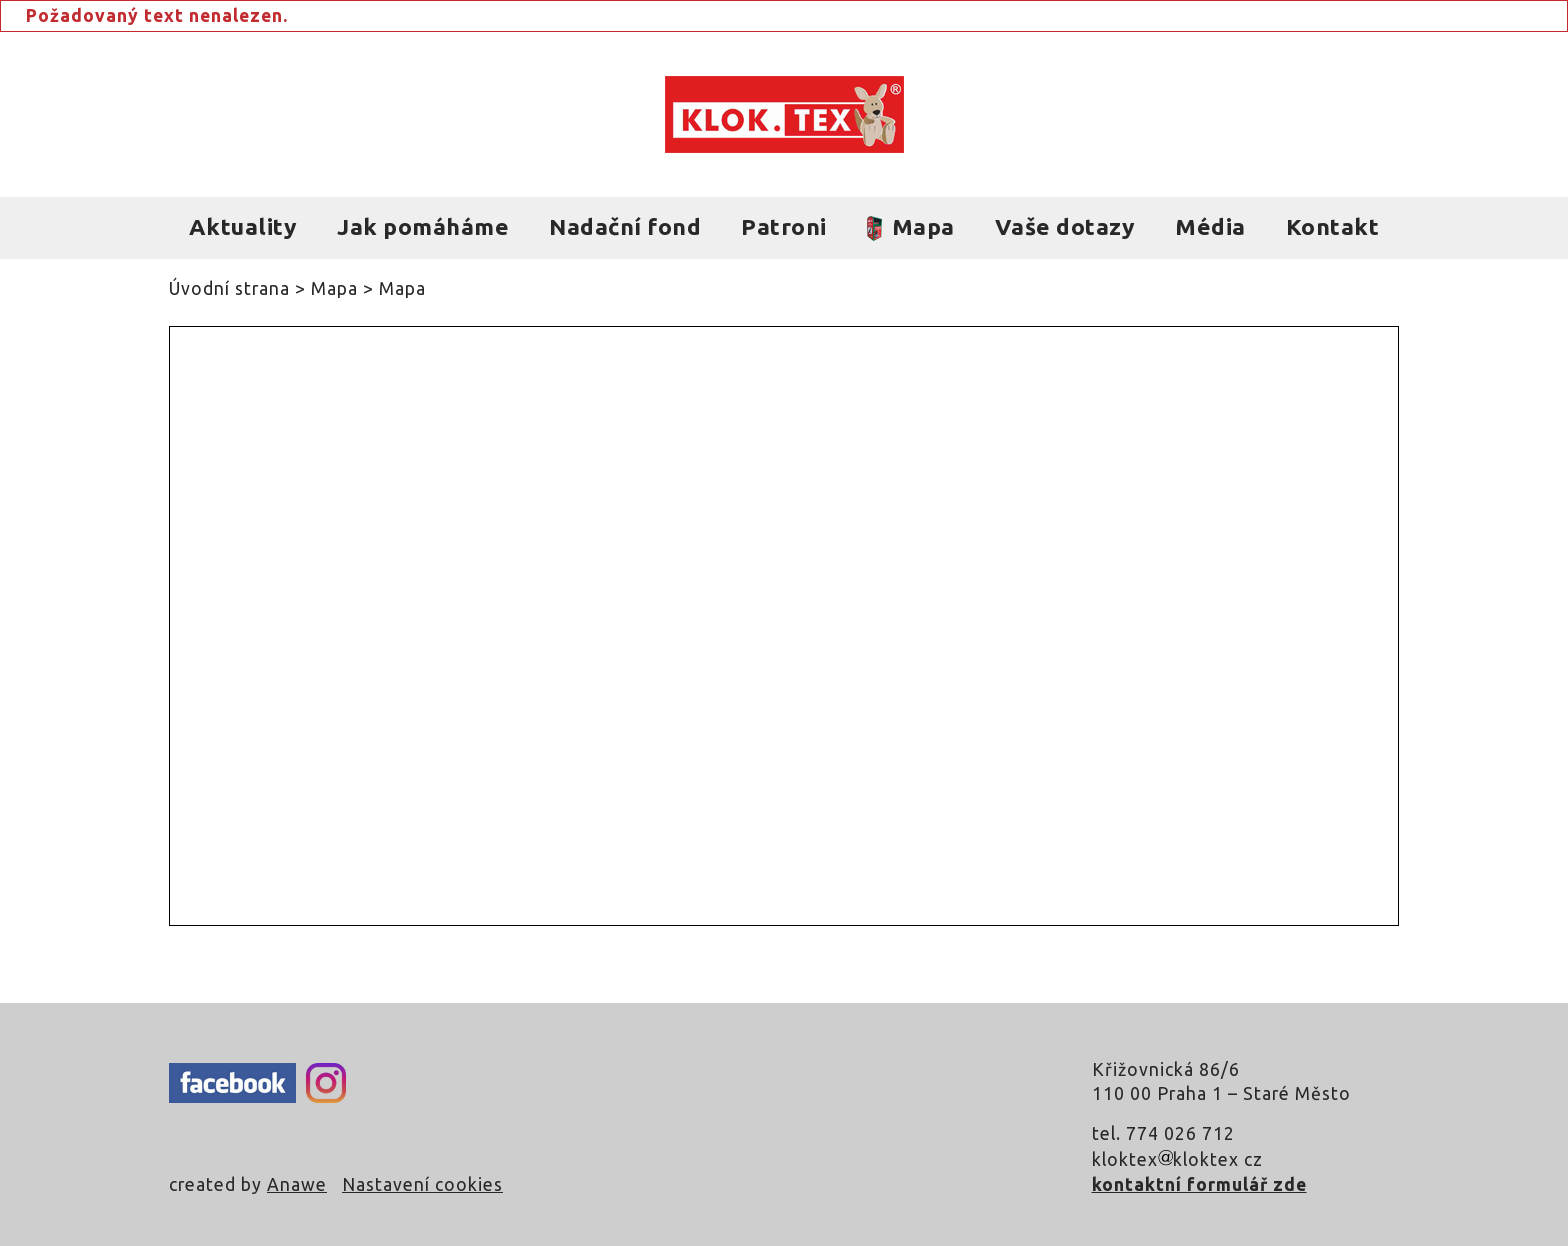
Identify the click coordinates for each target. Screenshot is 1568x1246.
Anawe (297, 1184)
